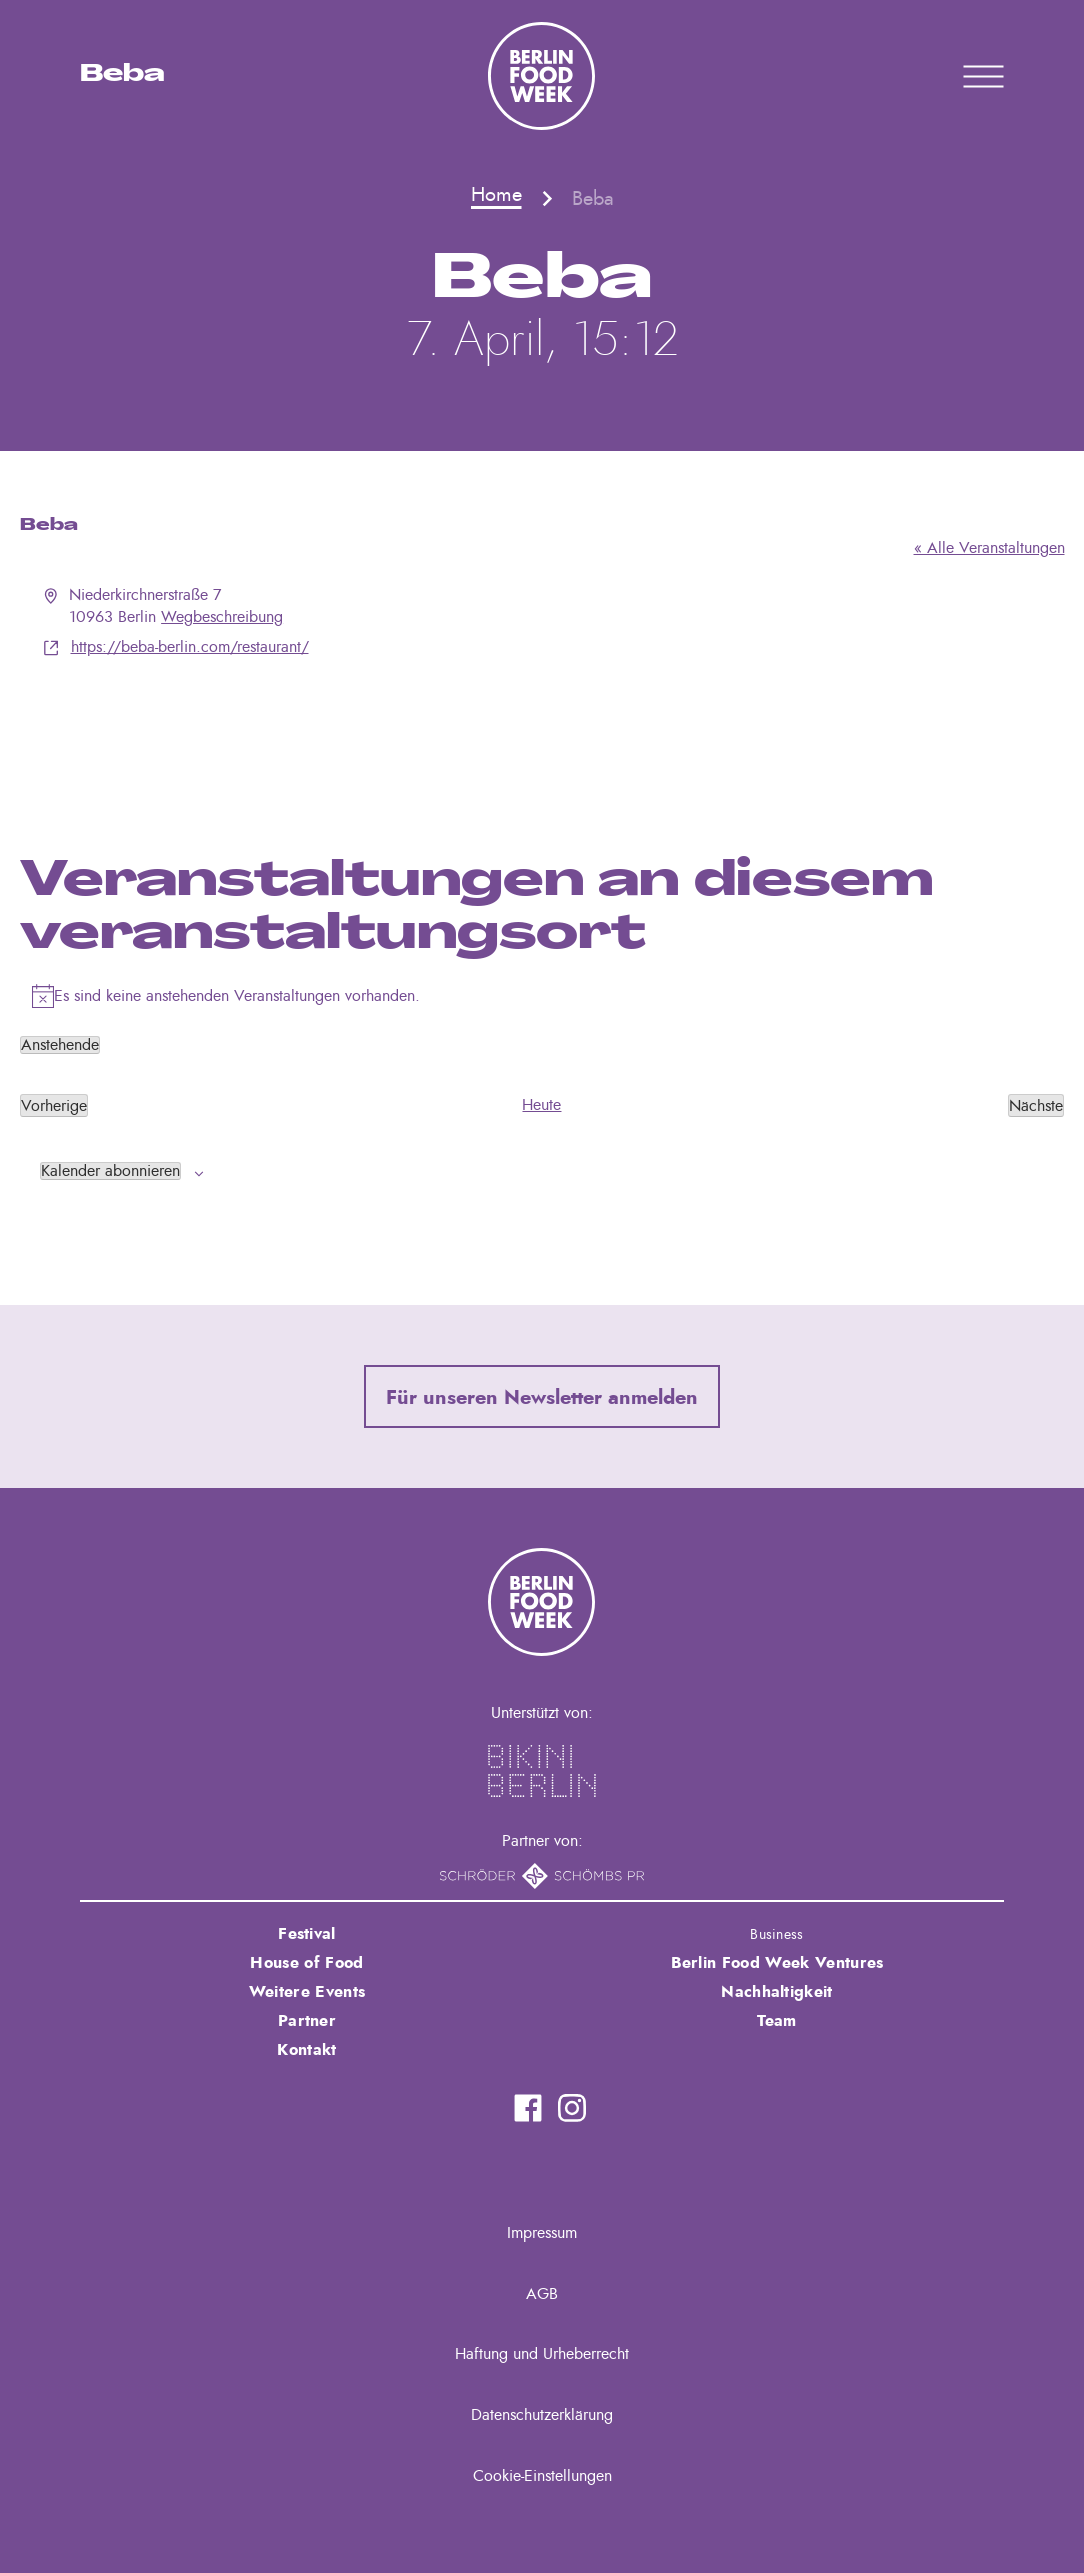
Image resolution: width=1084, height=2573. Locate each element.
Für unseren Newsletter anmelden (542, 1398)
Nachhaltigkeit (776, 1992)
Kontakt (306, 2050)
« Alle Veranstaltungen (989, 548)
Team (776, 2021)
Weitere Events (307, 1992)
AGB (542, 2294)
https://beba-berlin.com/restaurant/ (190, 647)
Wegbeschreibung (222, 617)
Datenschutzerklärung (542, 2415)
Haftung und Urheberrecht (542, 2354)
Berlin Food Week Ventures (777, 1963)
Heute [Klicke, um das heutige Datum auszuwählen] (541, 1105)
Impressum (542, 2233)
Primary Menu (958, 76)
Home (496, 195)
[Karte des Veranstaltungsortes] (542, 734)
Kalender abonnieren (110, 1171)
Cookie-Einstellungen (542, 2476)
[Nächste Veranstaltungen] (1036, 1105)
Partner (307, 2021)
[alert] (542, 996)
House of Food (306, 1963)
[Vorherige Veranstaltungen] (54, 1105)
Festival (307, 1934)
